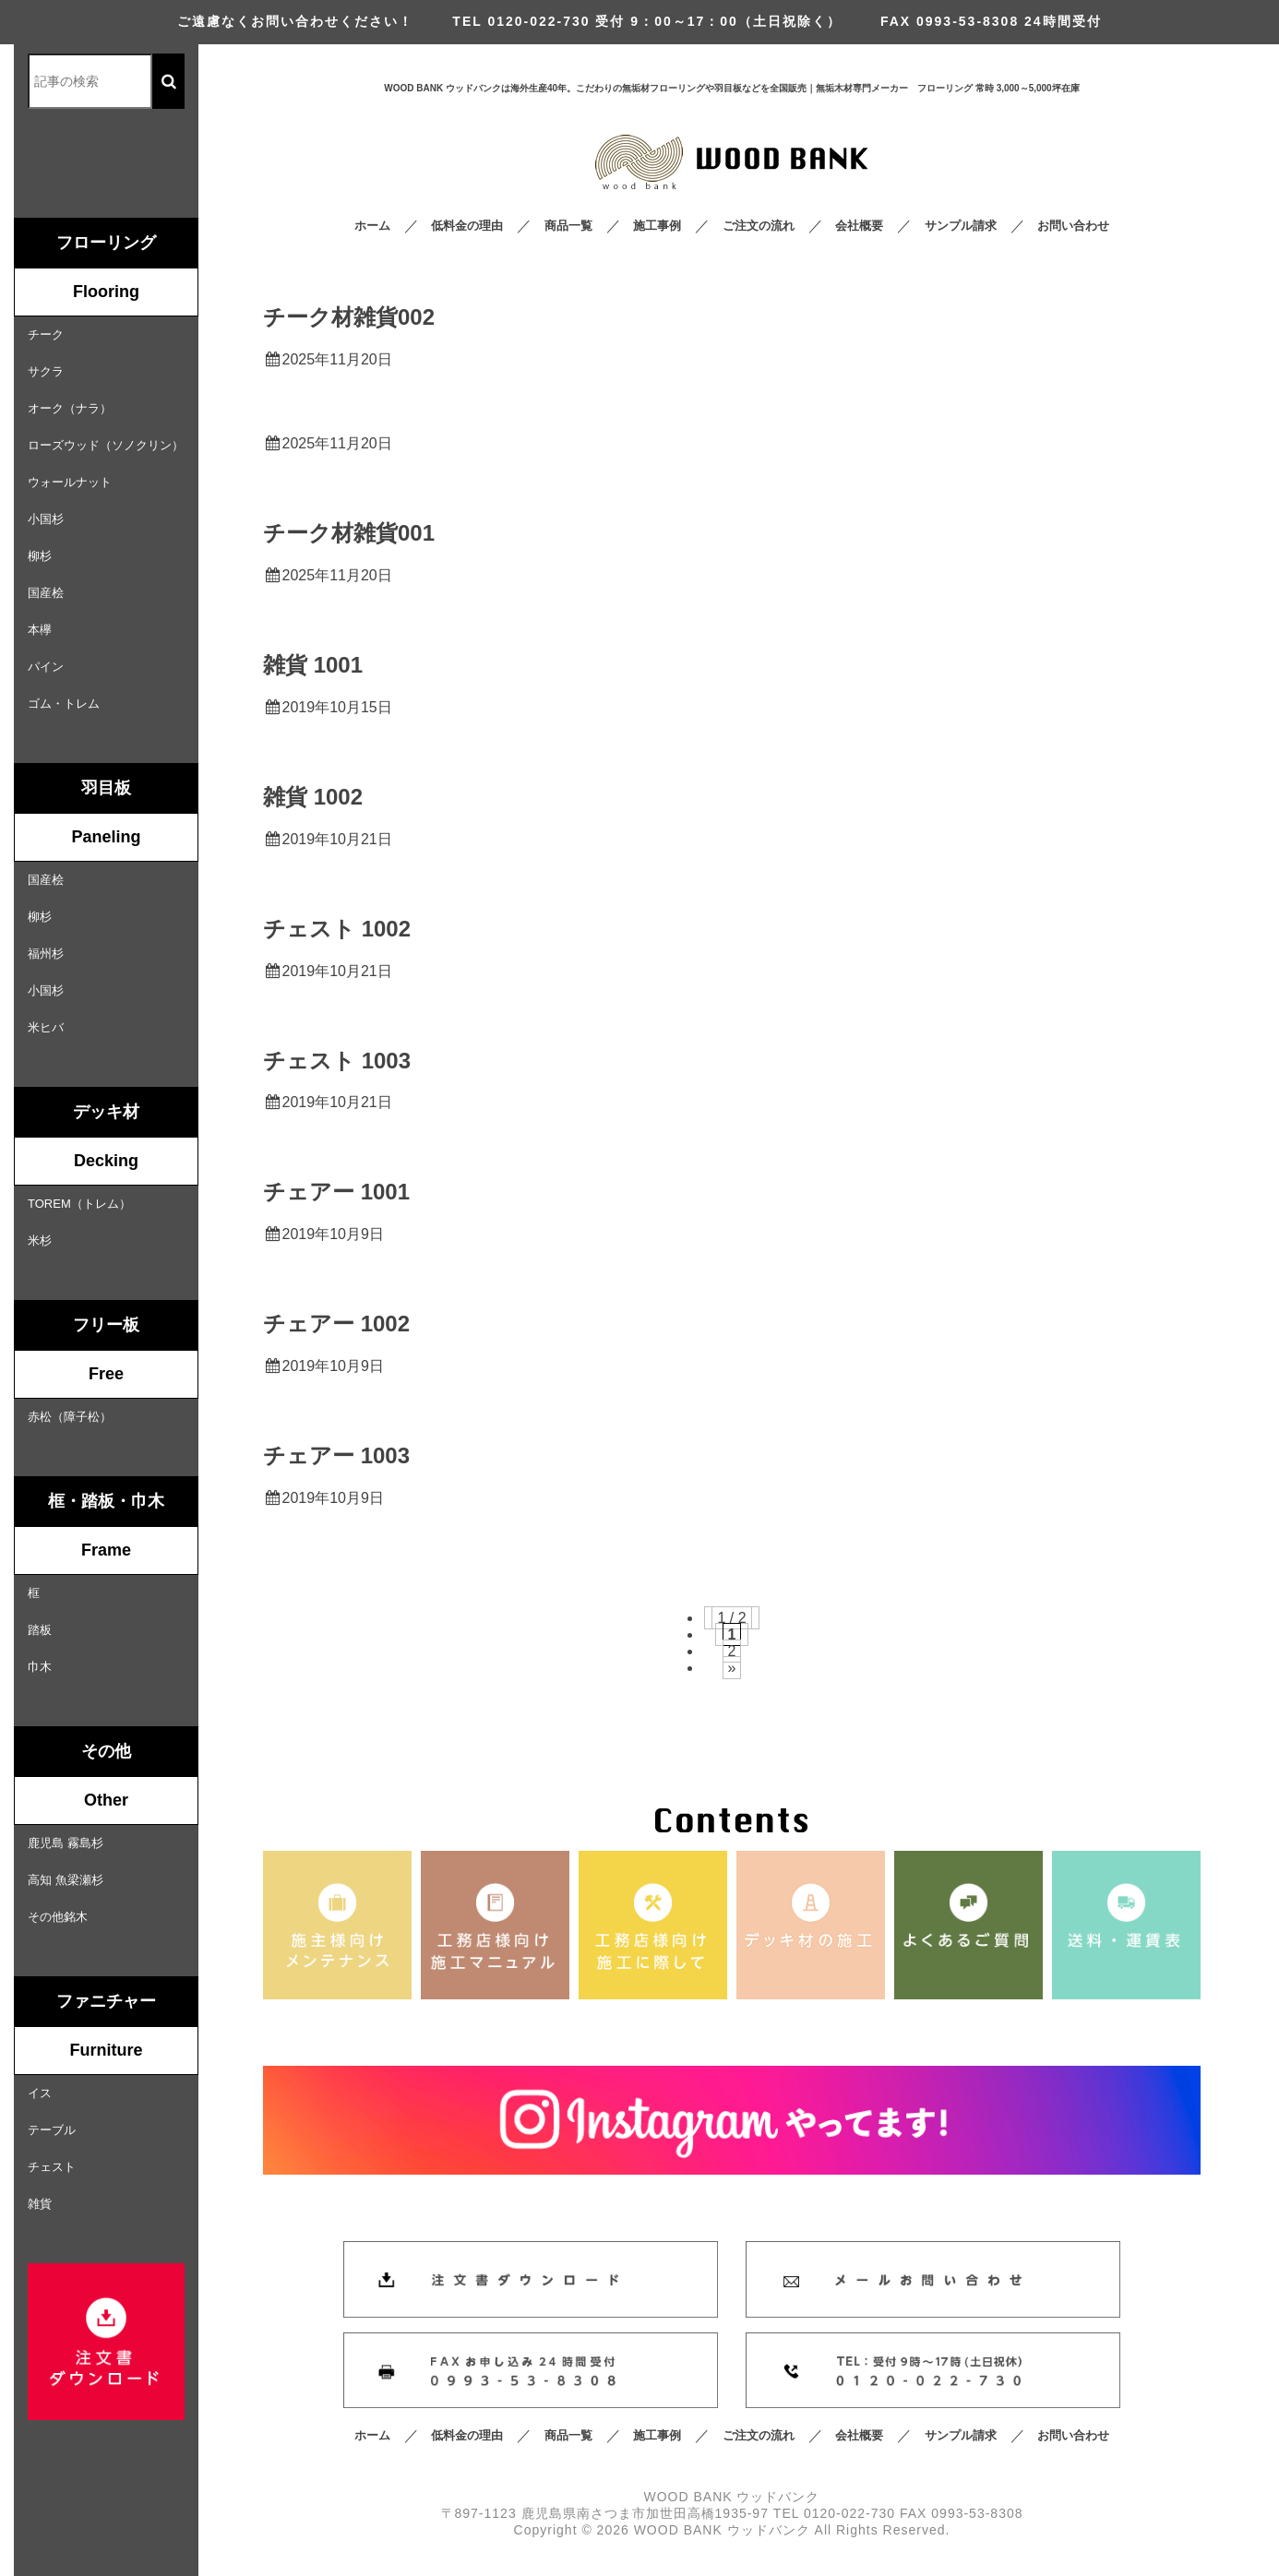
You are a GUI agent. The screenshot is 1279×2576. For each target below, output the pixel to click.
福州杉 (46, 953)
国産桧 (46, 593)
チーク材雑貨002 (349, 316)
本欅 (40, 630)
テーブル (52, 2130)
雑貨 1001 (313, 664)
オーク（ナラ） (70, 408)
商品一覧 (568, 226)
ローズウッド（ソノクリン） (106, 445)
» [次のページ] (732, 1668)
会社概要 (859, 226)
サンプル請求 (961, 226)
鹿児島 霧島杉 (65, 1843)
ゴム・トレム (64, 703)
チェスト (52, 2167)
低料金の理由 (467, 226)
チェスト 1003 (337, 1060)
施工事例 (657, 226)
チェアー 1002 (336, 1323)
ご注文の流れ (759, 226)
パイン (46, 667)
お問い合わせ (1073, 226)
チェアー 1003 (336, 1455)
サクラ (46, 371)
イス (40, 2093)
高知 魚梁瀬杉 (65, 1880)
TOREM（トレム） (79, 1203)
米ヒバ (46, 1027)
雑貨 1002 (313, 796)
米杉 (40, 1240)
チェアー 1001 (336, 1191)
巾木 (40, 1667)
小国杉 (46, 519)
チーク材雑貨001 (349, 532)
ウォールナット (70, 482)
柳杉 (40, 556)
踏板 (40, 1630)
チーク (46, 334)
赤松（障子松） (70, 1417)
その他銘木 (58, 1917)
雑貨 (40, 2204)
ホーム (372, 226)
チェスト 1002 (337, 928)
